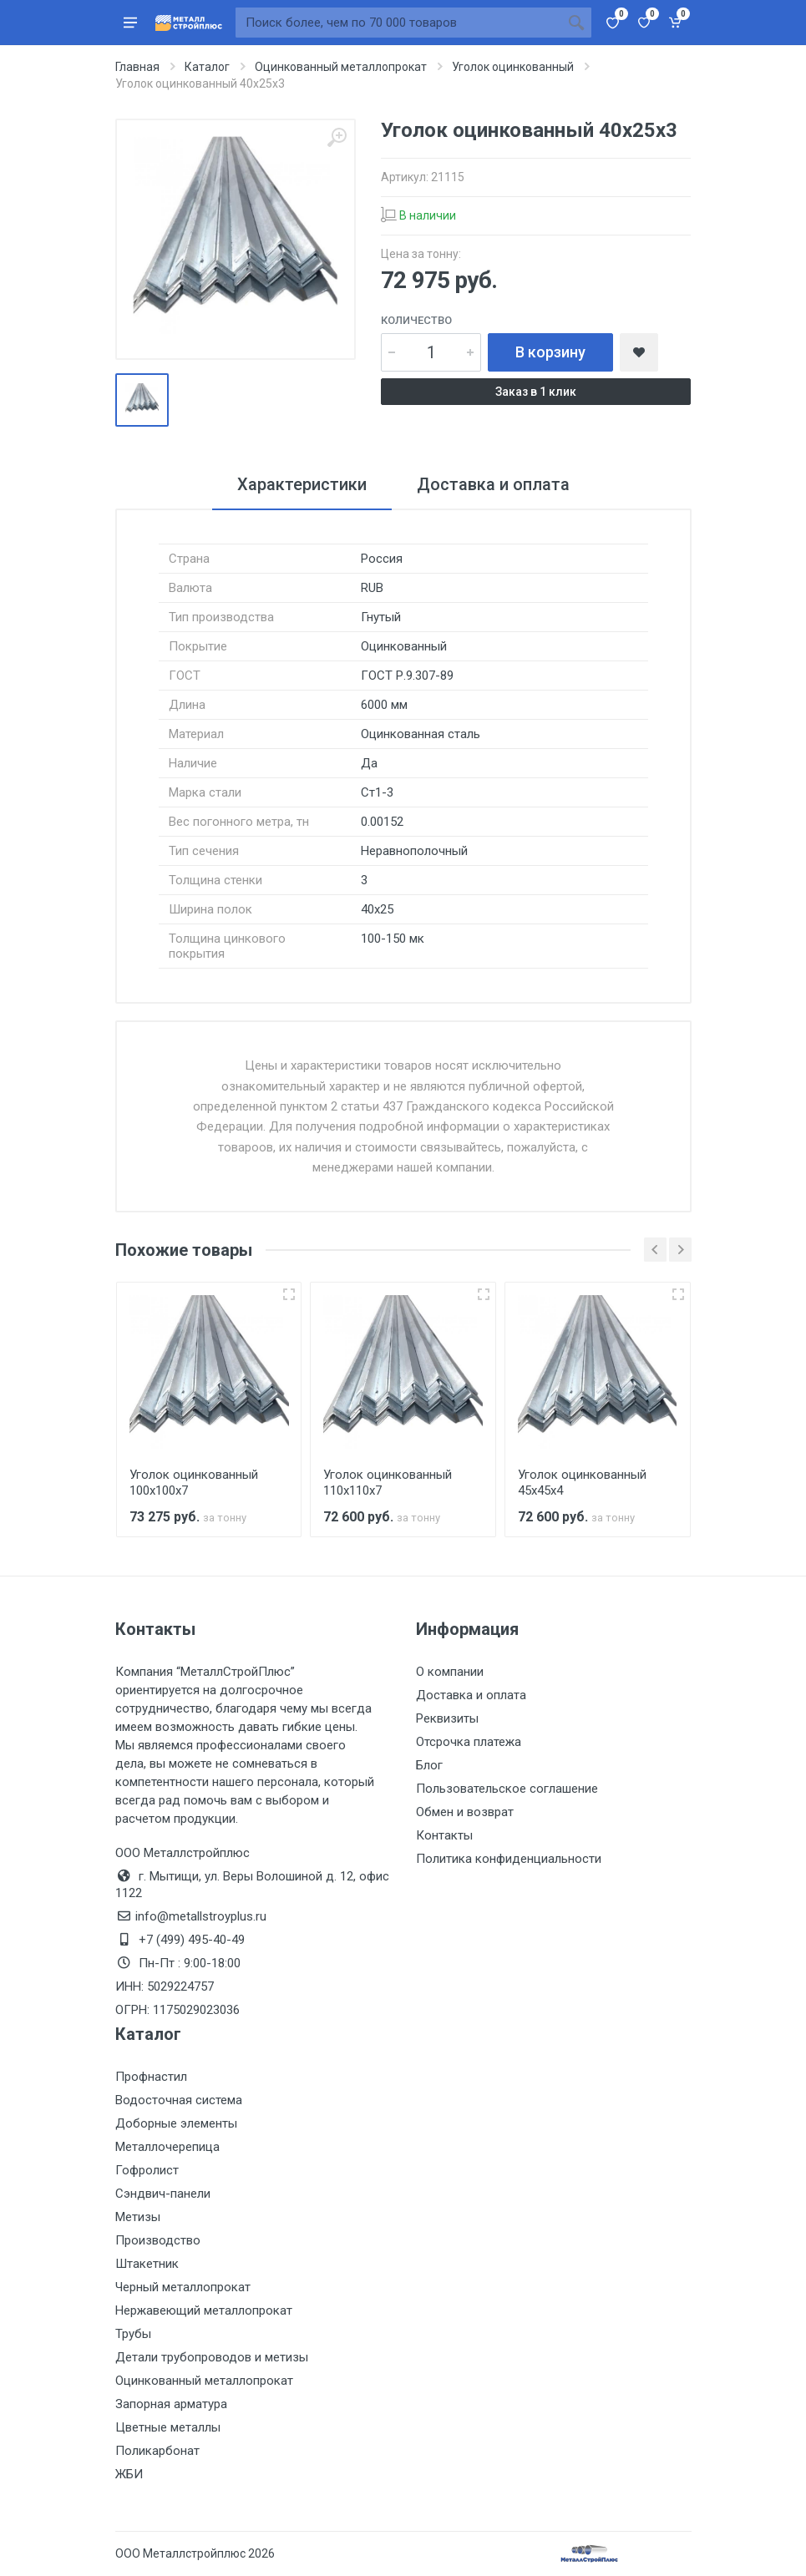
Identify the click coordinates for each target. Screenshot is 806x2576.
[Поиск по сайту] (398, 23)
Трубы (133, 2333)
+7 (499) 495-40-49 (192, 1939)
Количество (416, 320)
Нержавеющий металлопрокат (203, 2310)
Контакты (444, 1835)
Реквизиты (447, 1718)
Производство (157, 2240)
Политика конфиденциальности (508, 1858)
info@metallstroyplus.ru (200, 1916)
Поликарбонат (157, 2450)
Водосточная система (178, 2100)
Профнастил (151, 2076)
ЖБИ (129, 2474)
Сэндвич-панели (162, 2193)
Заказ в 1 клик (535, 391)
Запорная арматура (171, 2404)
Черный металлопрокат (183, 2287)
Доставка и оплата (471, 1695)
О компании (450, 1671)
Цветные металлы (168, 2427)
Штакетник (147, 2263)
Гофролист (147, 2170)
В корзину (550, 352)
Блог (429, 1765)
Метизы (137, 2216)
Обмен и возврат (465, 1811)
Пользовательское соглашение (507, 1788)
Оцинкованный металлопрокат (204, 2380)
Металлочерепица (167, 2146)
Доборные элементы (176, 2123)
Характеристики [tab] (302, 484)
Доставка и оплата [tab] (493, 484)
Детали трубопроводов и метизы (211, 2357)
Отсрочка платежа (468, 1741)
